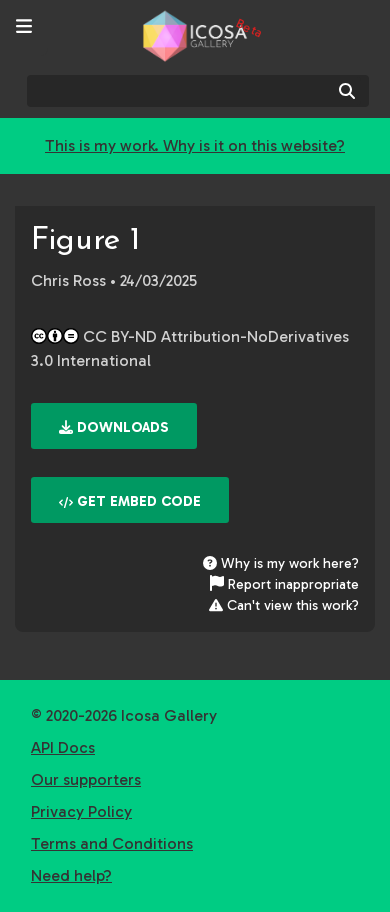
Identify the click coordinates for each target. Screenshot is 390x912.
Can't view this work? (284, 605)
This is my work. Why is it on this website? (195, 145)
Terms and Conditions (112, 843)
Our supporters (86, 779)
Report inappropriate (284, 584)
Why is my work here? (281, 563)
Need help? (71, 875)
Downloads (114, 427)
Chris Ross (68, 280)
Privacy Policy (81, 811)
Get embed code (130, 501)
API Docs (63, 747)
